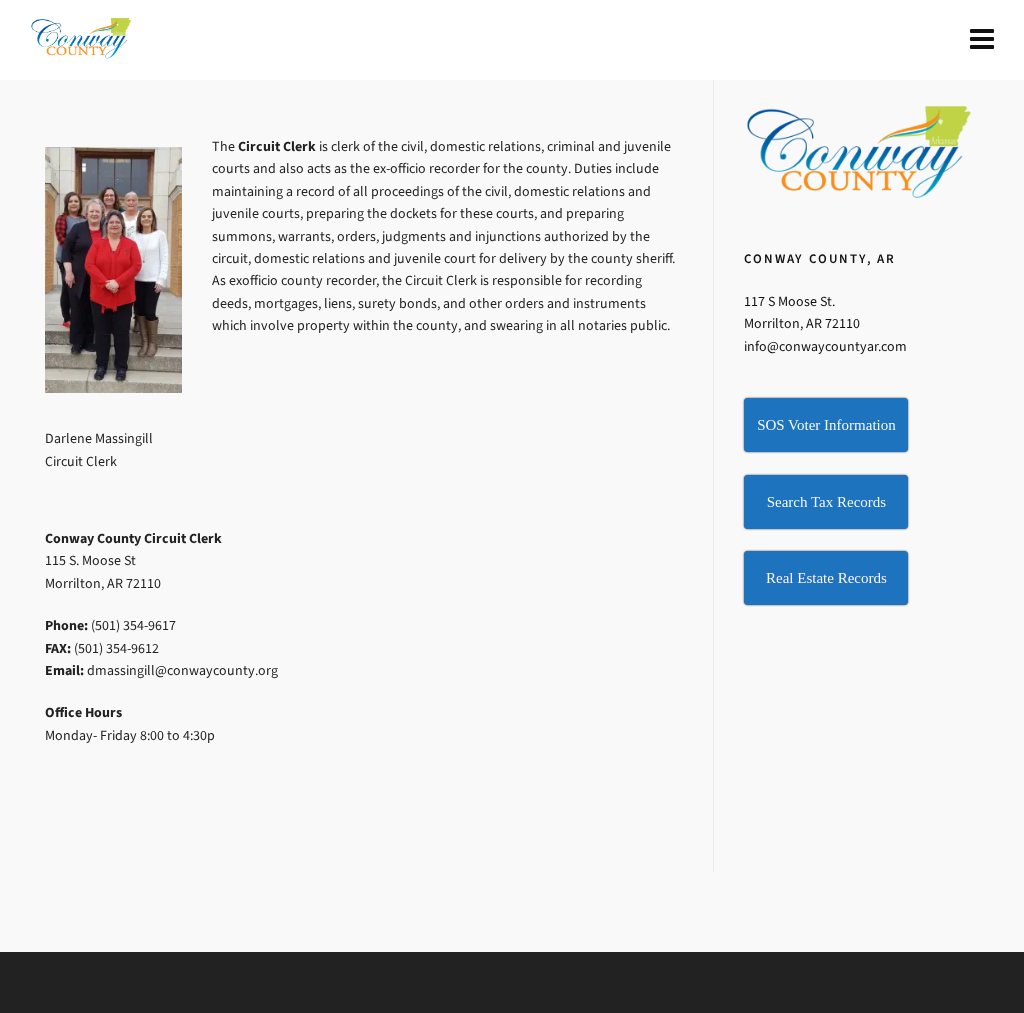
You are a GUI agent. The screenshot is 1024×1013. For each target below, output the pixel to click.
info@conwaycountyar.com (825, 346)
